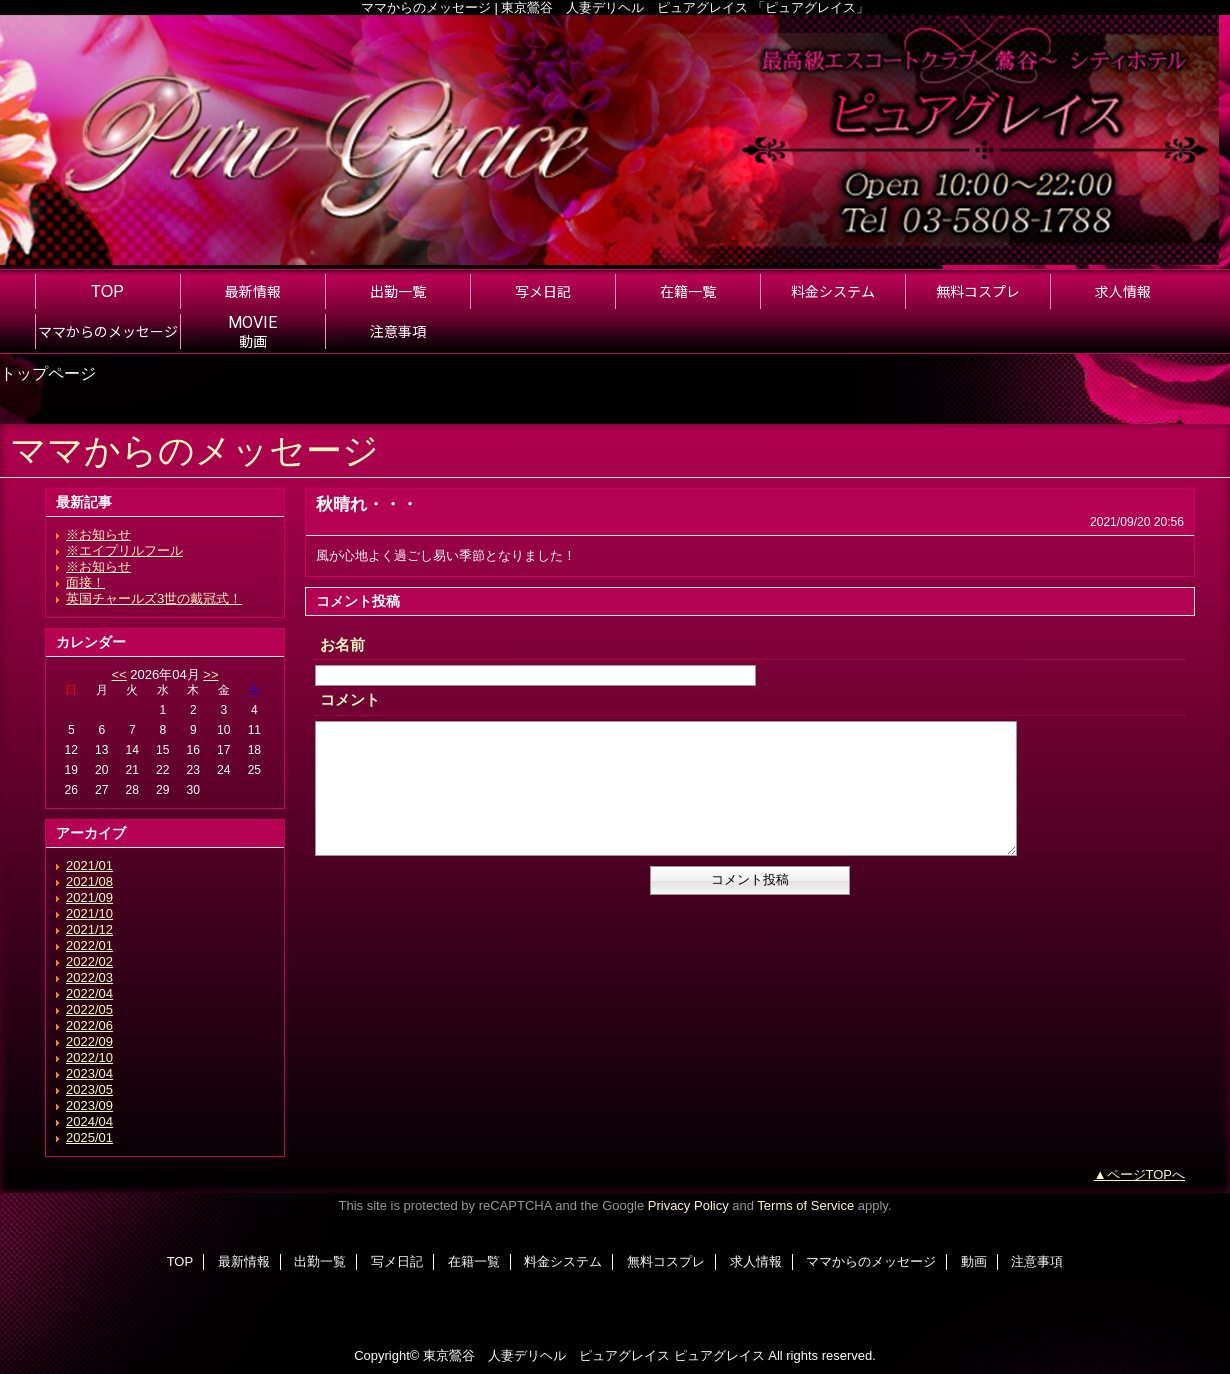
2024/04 (89, 1121)
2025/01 (89, 1137)
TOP (107, 291)
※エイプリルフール (124, 550)
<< (118, 674)
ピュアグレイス (719, 1355)
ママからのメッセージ (871, 1261)
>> (210, 674)
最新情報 (244, 1261)
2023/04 (89, 1073)
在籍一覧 (474, 1261)
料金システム (563, 1261)
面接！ (85, 582)
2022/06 (89, 1025)
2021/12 (89, 929)
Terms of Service (805, 1205)
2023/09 (89, 1105)
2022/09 (89, 1041)
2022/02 (89, 961)
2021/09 (89, 897)
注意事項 (1037, 1261)
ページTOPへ (1146, 1174)
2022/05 (89, 1009)
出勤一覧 (320, 1261)
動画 (974, 1261)
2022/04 (89, 993)
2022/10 (89, 1057)
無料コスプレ (666, 1261)
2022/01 (89, 945)
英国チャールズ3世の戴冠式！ (154, 598)
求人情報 (756, 1261)
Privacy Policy (688, 1205)
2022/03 (89, 977)
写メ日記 (397, 1261)
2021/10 (89, 913)
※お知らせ (98, 534)
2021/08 (89, 881)
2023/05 (89, 1089)
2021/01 (89, 865)
